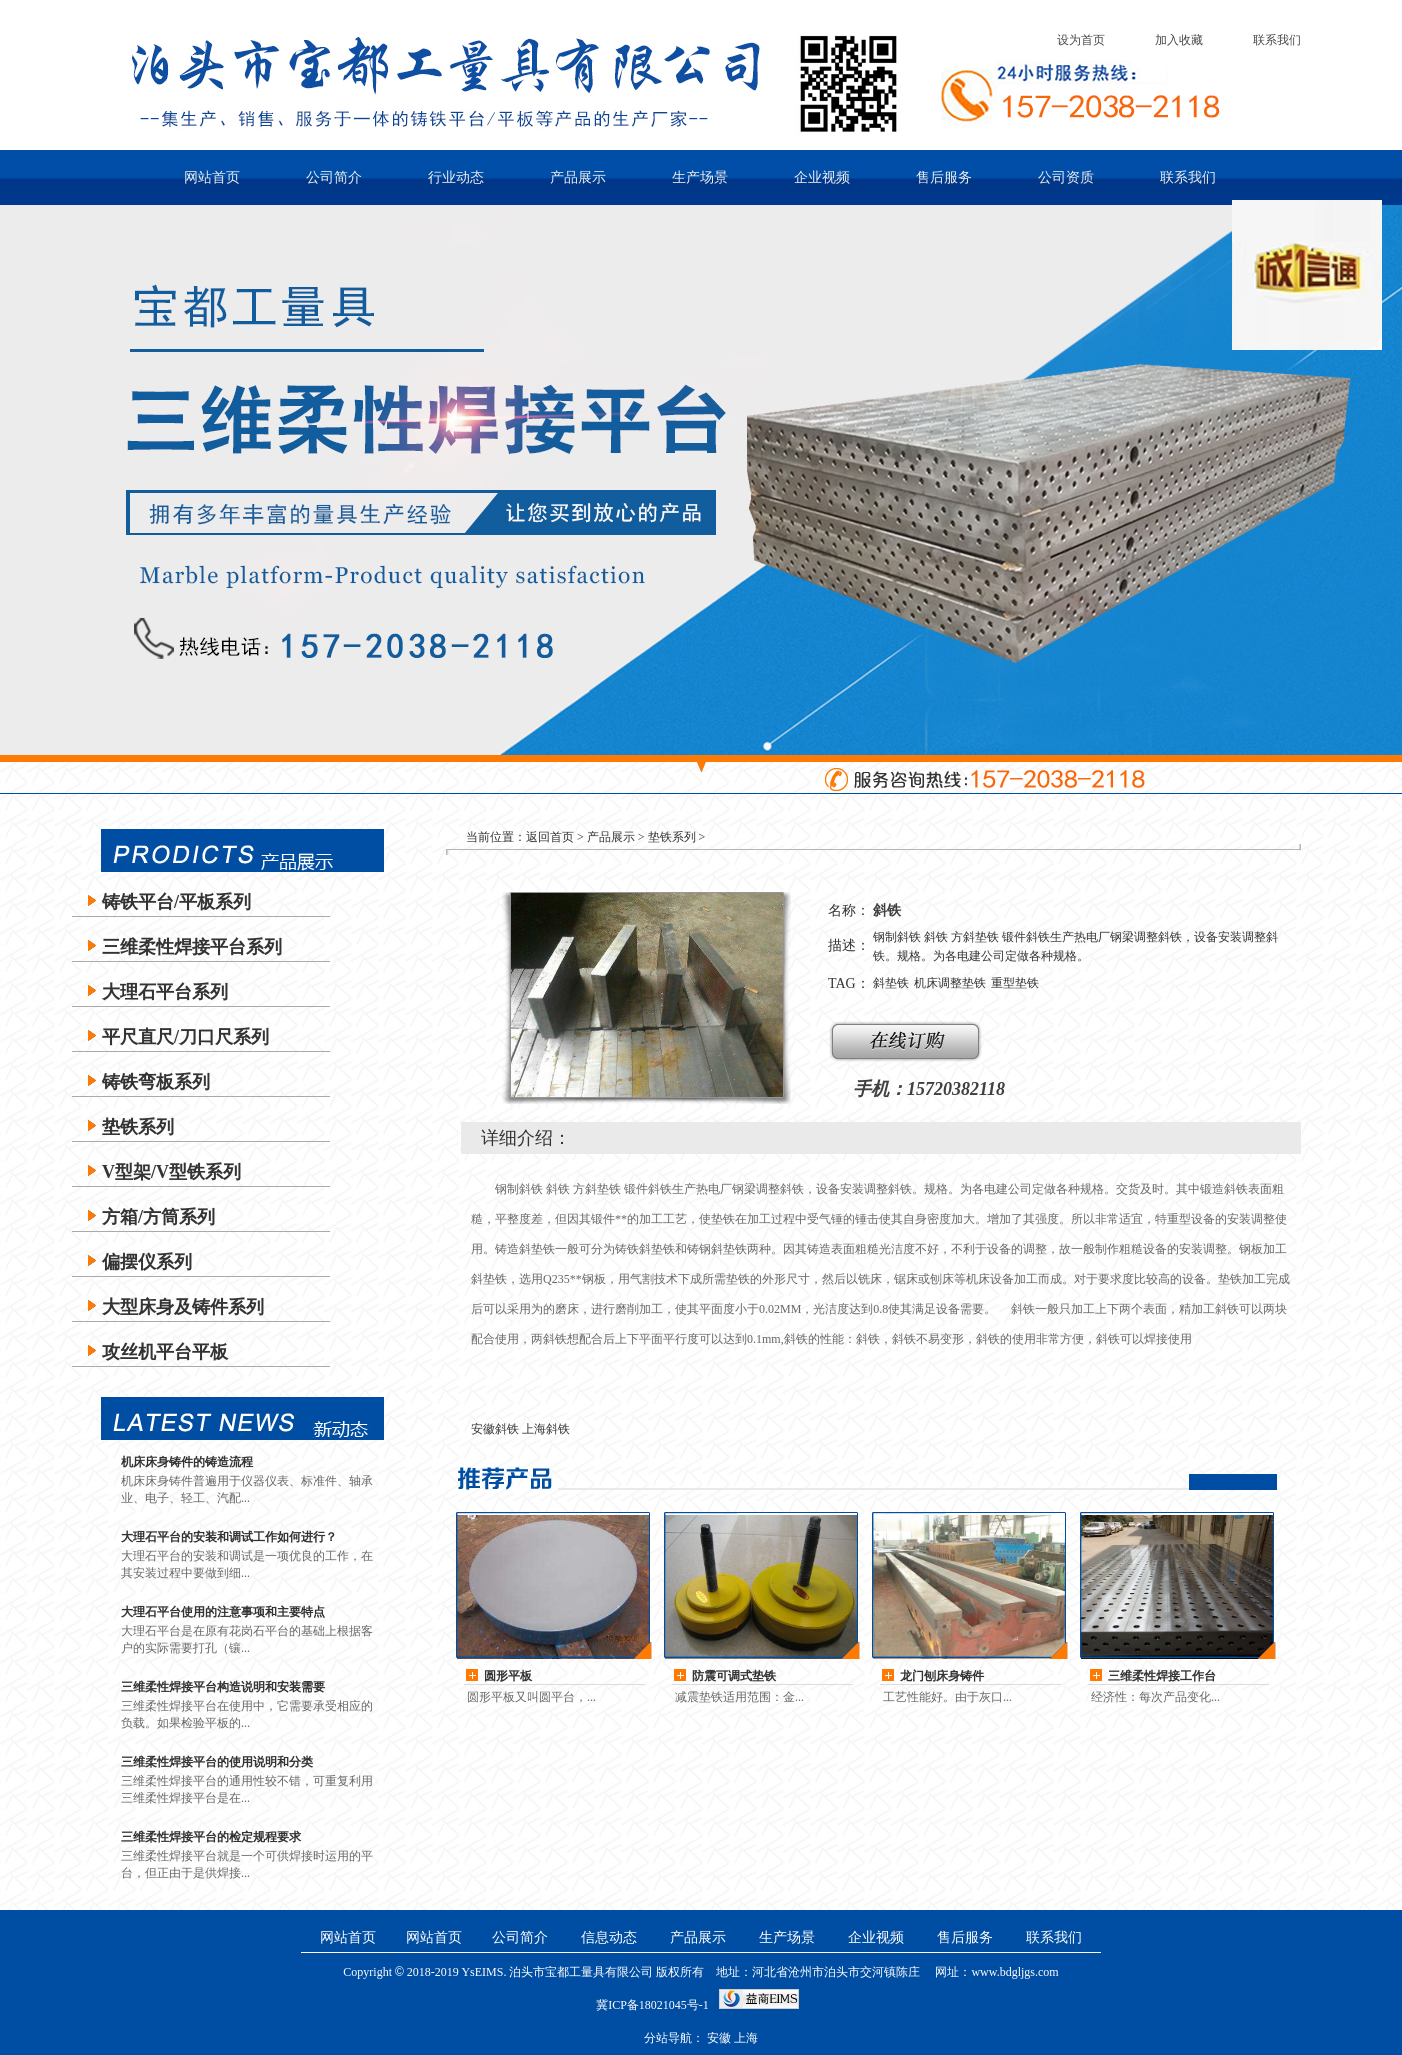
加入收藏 (1179, 40)
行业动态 (456, 177)
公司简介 (334, 177)
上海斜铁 (546, 1429)
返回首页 (550, 837)
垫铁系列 (138, 1127)
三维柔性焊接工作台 (1162, 1676)
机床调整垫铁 (950, 983)
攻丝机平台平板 (165, 1352)
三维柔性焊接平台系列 (192, 947)
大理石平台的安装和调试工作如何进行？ (229, 1537)
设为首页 (1081, 40)
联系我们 (1277, 40)
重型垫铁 (1015, 983)
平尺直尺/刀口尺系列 (185, 1037)
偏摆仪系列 (147, 1262)
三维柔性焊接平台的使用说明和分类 (217, 1762)
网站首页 (212, 177)
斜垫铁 (891, 983)
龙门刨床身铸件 (942, 1676)
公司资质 (1066, 177)
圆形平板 (508, 1676)
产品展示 (578, 177)
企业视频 (822, 177)
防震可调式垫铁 (734, 1676)
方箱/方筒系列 (158, 1217)
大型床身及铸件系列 (183, 1307)
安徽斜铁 (495, 1429)
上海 (746, 2038)
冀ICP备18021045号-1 (652, 2005)
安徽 (719, 2038)
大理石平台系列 (165, 992)
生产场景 (700, 177)
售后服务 (944, 177)
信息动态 (609, 1937)
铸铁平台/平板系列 (176, 902)
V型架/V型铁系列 (171, 1172)
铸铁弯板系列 (156, 1082)
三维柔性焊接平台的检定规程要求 (211, 1837)
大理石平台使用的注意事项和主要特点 (223, 1612)
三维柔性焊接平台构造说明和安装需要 (223, 1687)
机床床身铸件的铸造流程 (187, 1462)
